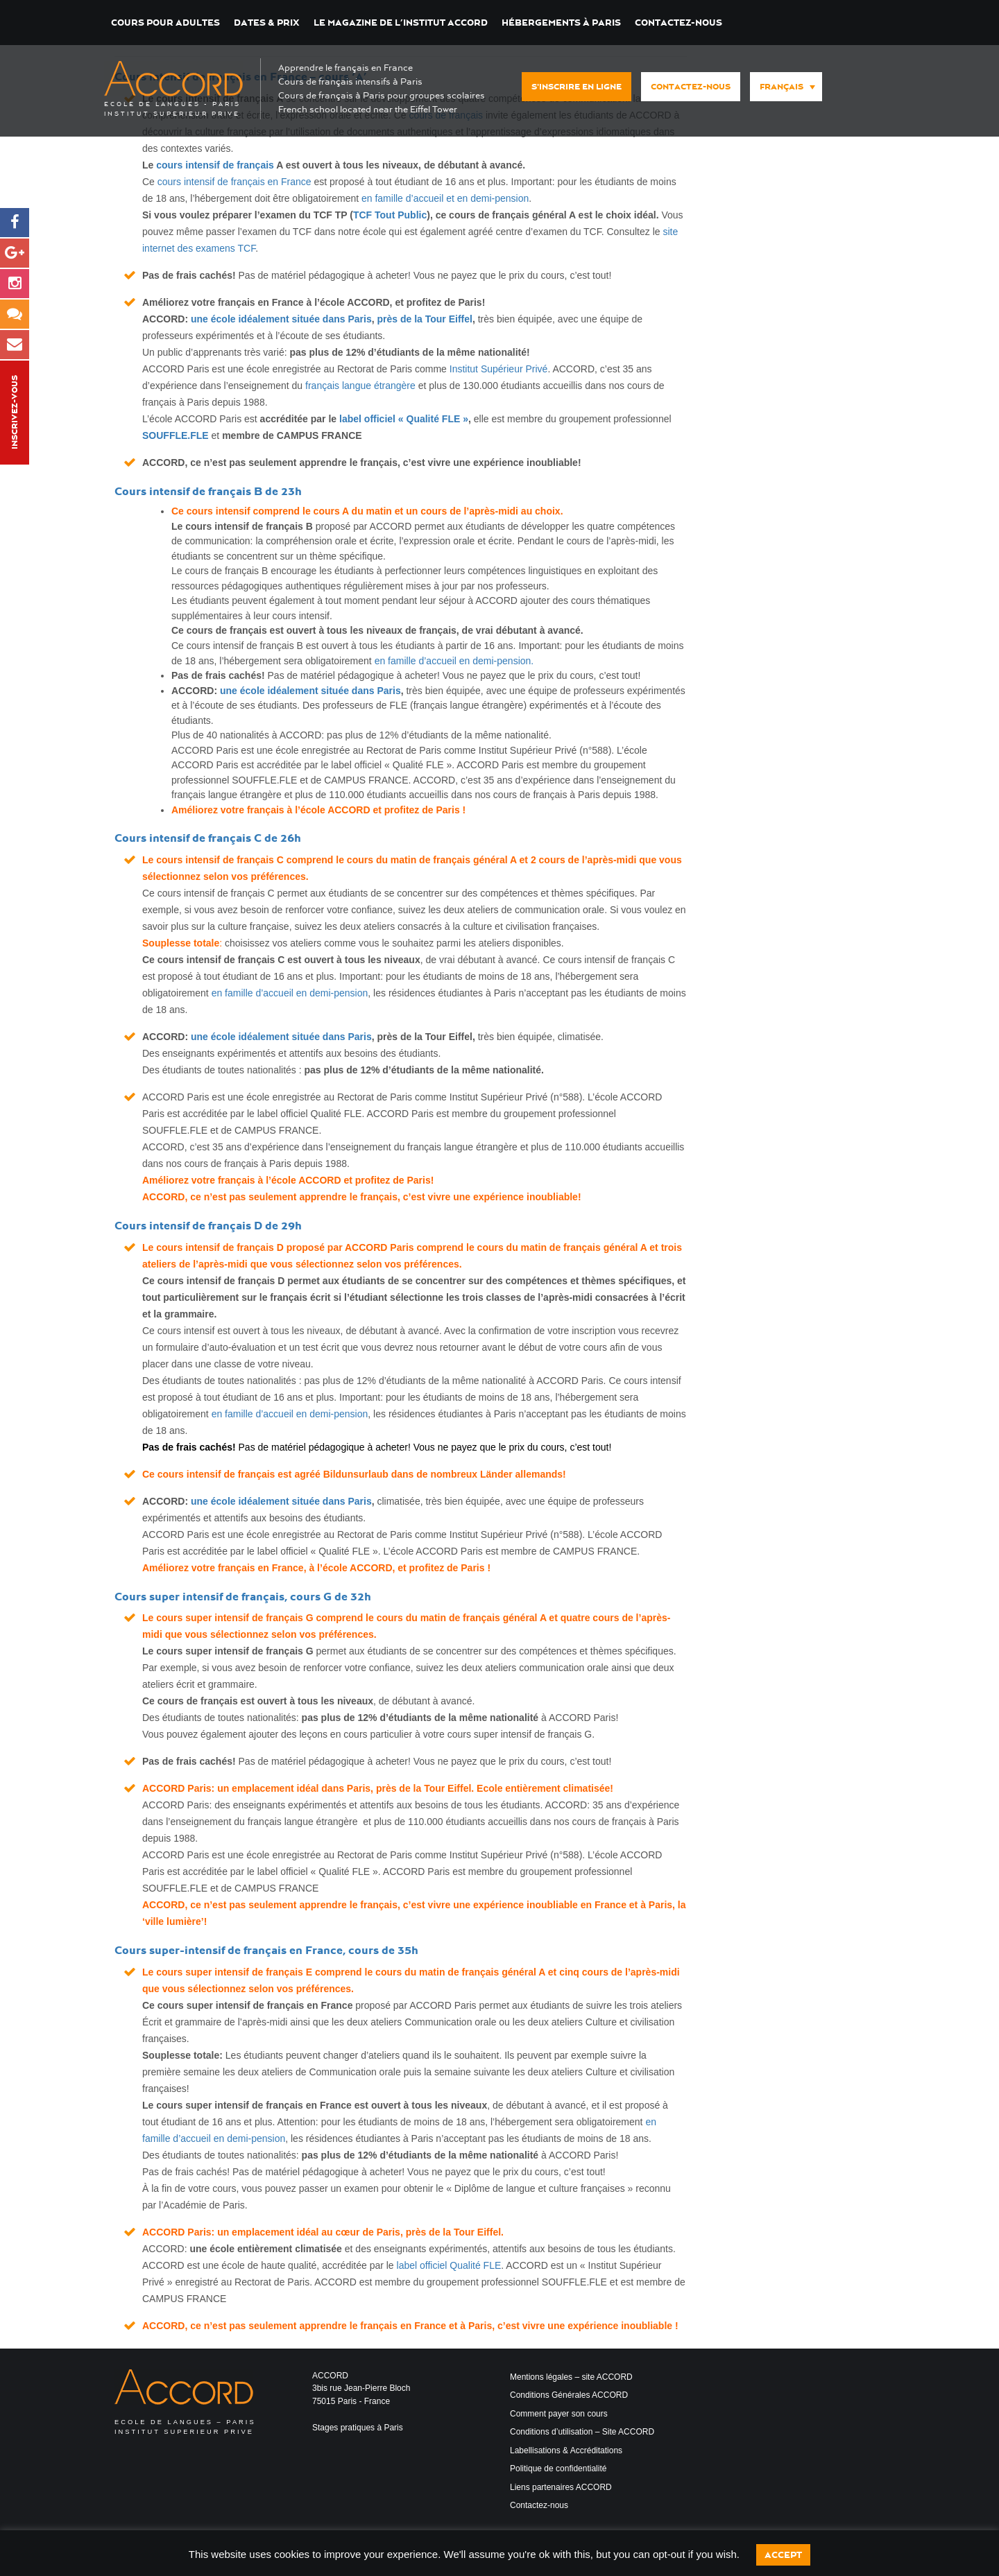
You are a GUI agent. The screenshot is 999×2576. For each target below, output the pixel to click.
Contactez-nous (678, 22)
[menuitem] (786, 86)
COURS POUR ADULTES (165, 22)
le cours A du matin (347, 511)
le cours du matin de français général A (456, 1617)
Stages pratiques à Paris (357, 2427)
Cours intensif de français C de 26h (207, 838)
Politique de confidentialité (558, 2468)
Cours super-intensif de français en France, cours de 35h (266, 1950)
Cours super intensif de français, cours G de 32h (242, 1596)
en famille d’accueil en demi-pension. (454, 660)
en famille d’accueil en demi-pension (290, 993)
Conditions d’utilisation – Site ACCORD (582, 2432)
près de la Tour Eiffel (424, 319)
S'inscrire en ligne (576, 87)
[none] (782, 87)
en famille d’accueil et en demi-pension (445, 198)
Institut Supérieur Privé (499, 368)
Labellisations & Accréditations (566, 2450)
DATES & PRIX (267, 22)
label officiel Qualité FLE (449, 2265)
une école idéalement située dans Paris (281, 319)
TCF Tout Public (390, 215)
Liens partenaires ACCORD (561, 2487)
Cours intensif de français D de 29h (208, 1225)
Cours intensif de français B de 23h (208, 491)
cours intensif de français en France (234, 181)
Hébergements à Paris (561, 22)
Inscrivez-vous (14, 413)
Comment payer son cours (559, 2414)
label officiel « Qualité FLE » (403, 418)
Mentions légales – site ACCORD (571, 2377)
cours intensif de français (215, 165)
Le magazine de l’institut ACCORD (401, 22)
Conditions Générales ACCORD (569, 2395)
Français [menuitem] (781, 87)
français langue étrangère (360, 385)
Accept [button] (783, 2555)
